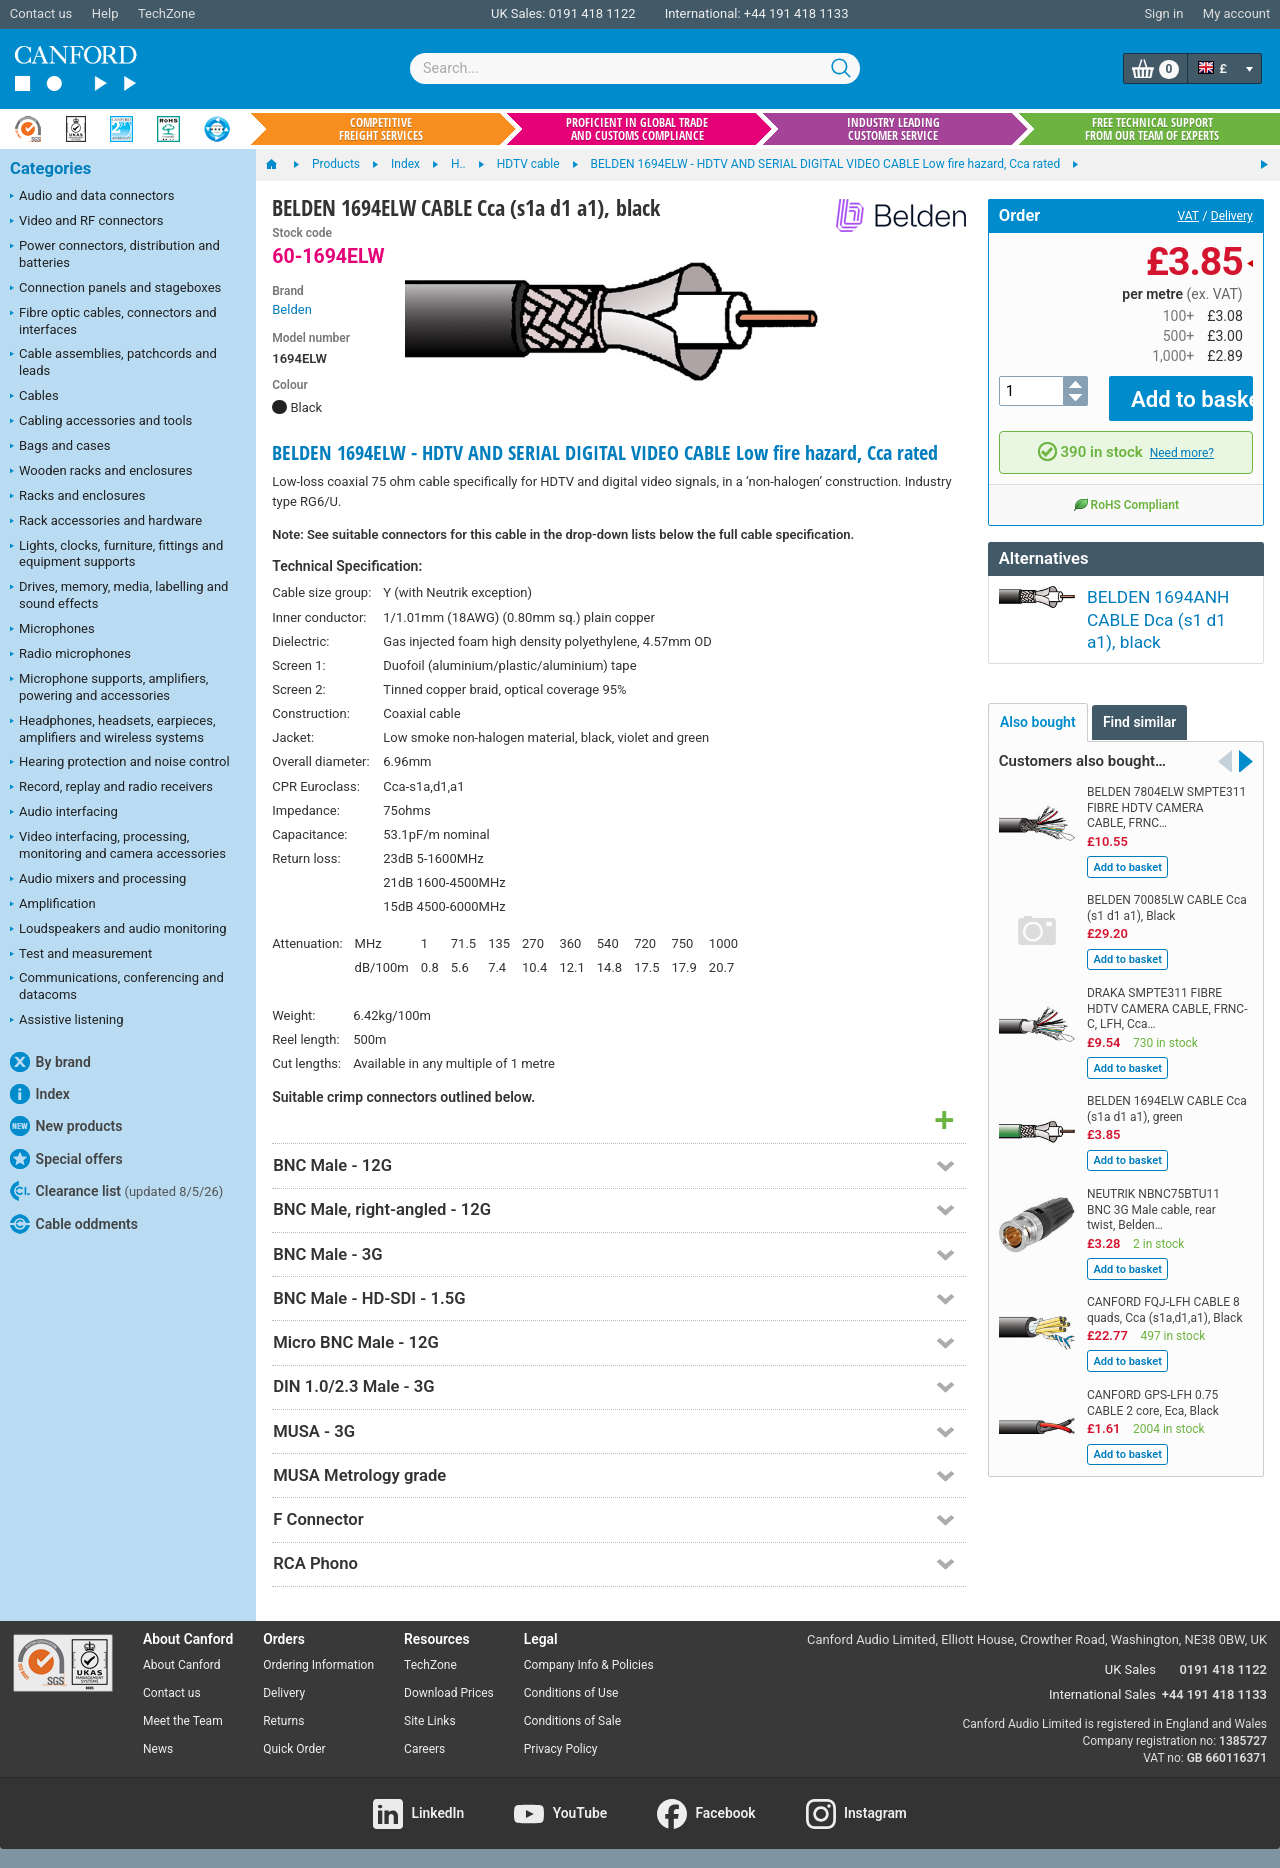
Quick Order (294, 1749)
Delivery (1232, 216)
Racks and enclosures (77, 497)
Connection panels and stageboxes (115, 289)
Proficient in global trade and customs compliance (637, 129)
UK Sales (1130, 1669)
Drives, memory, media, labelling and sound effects (119, 595)
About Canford (182, 1665)
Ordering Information (318, 1665)
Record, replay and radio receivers (111, 788)
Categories (50, 168)
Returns (283, 1721)
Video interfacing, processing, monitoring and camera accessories (118, 845)
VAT (1188, 216)
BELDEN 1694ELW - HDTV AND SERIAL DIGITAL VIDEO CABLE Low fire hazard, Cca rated (605, 452)
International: (703, 13)
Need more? (1182, 438)
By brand (50, 1062)
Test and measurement (81, 955)
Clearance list (116, 1191)
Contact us (41, 13)
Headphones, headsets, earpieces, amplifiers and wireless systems (113, 729)
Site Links (430, 1721)
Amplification (53, 905)
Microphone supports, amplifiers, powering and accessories (109, 687)
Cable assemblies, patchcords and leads (113, 362)
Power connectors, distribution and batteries (115, 254)
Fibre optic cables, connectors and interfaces (113, 321)
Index (40, 1094)
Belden (292, 309)
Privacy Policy (561, 1749)
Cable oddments (74, 1224)
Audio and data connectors (92, 197)
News (158, 1749)
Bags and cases (60, 447)
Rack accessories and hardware (106, 522)
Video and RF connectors (86, 222)
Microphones (52, 630)
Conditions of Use (571, 1693)
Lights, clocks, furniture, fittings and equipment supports (116, 554)
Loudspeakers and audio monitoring (118, 930)
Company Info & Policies (589, 1665)
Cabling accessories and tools (101, 422)
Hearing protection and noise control (120, 763)
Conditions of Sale (572, 1721)
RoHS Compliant (1126, 490)
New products (66, 1126)
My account (1236, 13)
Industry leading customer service (893, 129)
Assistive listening (67, 1021)
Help (105, 13)
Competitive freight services (381, 129)
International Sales (1102, 1694)
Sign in (1163, 13)
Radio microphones (70, 655)
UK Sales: (518, 13)
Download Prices (449, 1693)
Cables (34, 397)
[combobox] (635, 68)
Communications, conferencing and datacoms (117, 986)
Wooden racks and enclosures (101, 472)
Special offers (66, 1159)
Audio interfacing (64, 813)
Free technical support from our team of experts (1152, 129)
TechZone (166, 13)
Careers (424, 1749)
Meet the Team (183, 1721)
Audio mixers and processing (98, 880)
